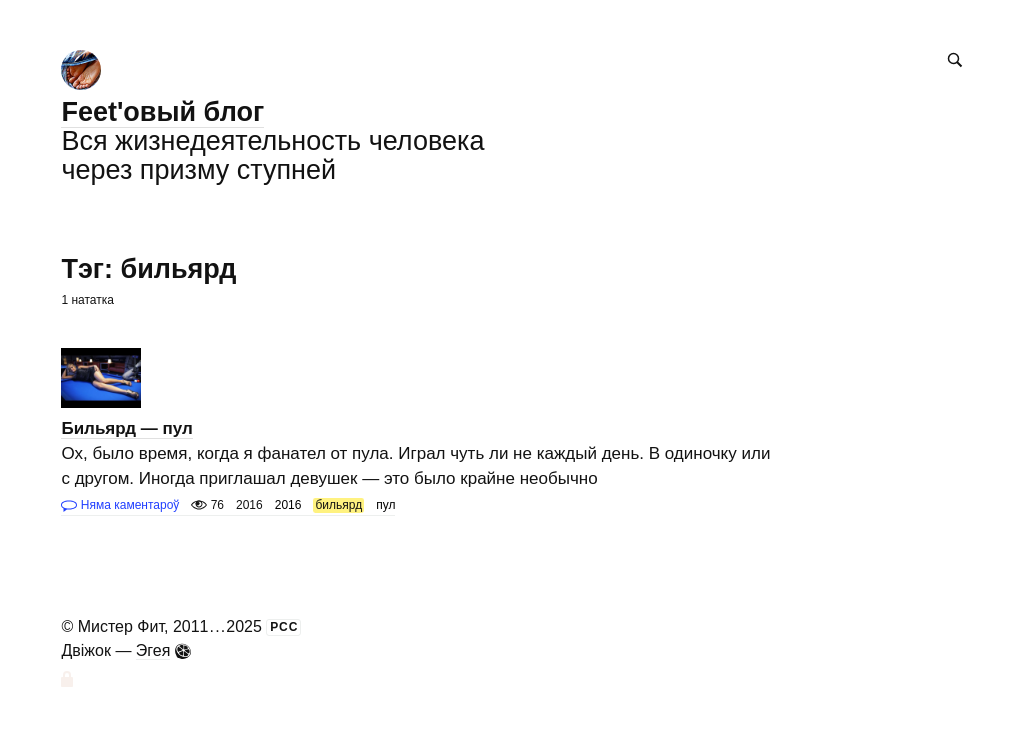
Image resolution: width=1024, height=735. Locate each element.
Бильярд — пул (126, 428)
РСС (284, 627)
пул (385, 505)
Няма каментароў (120, 505)
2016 (288, 505)
